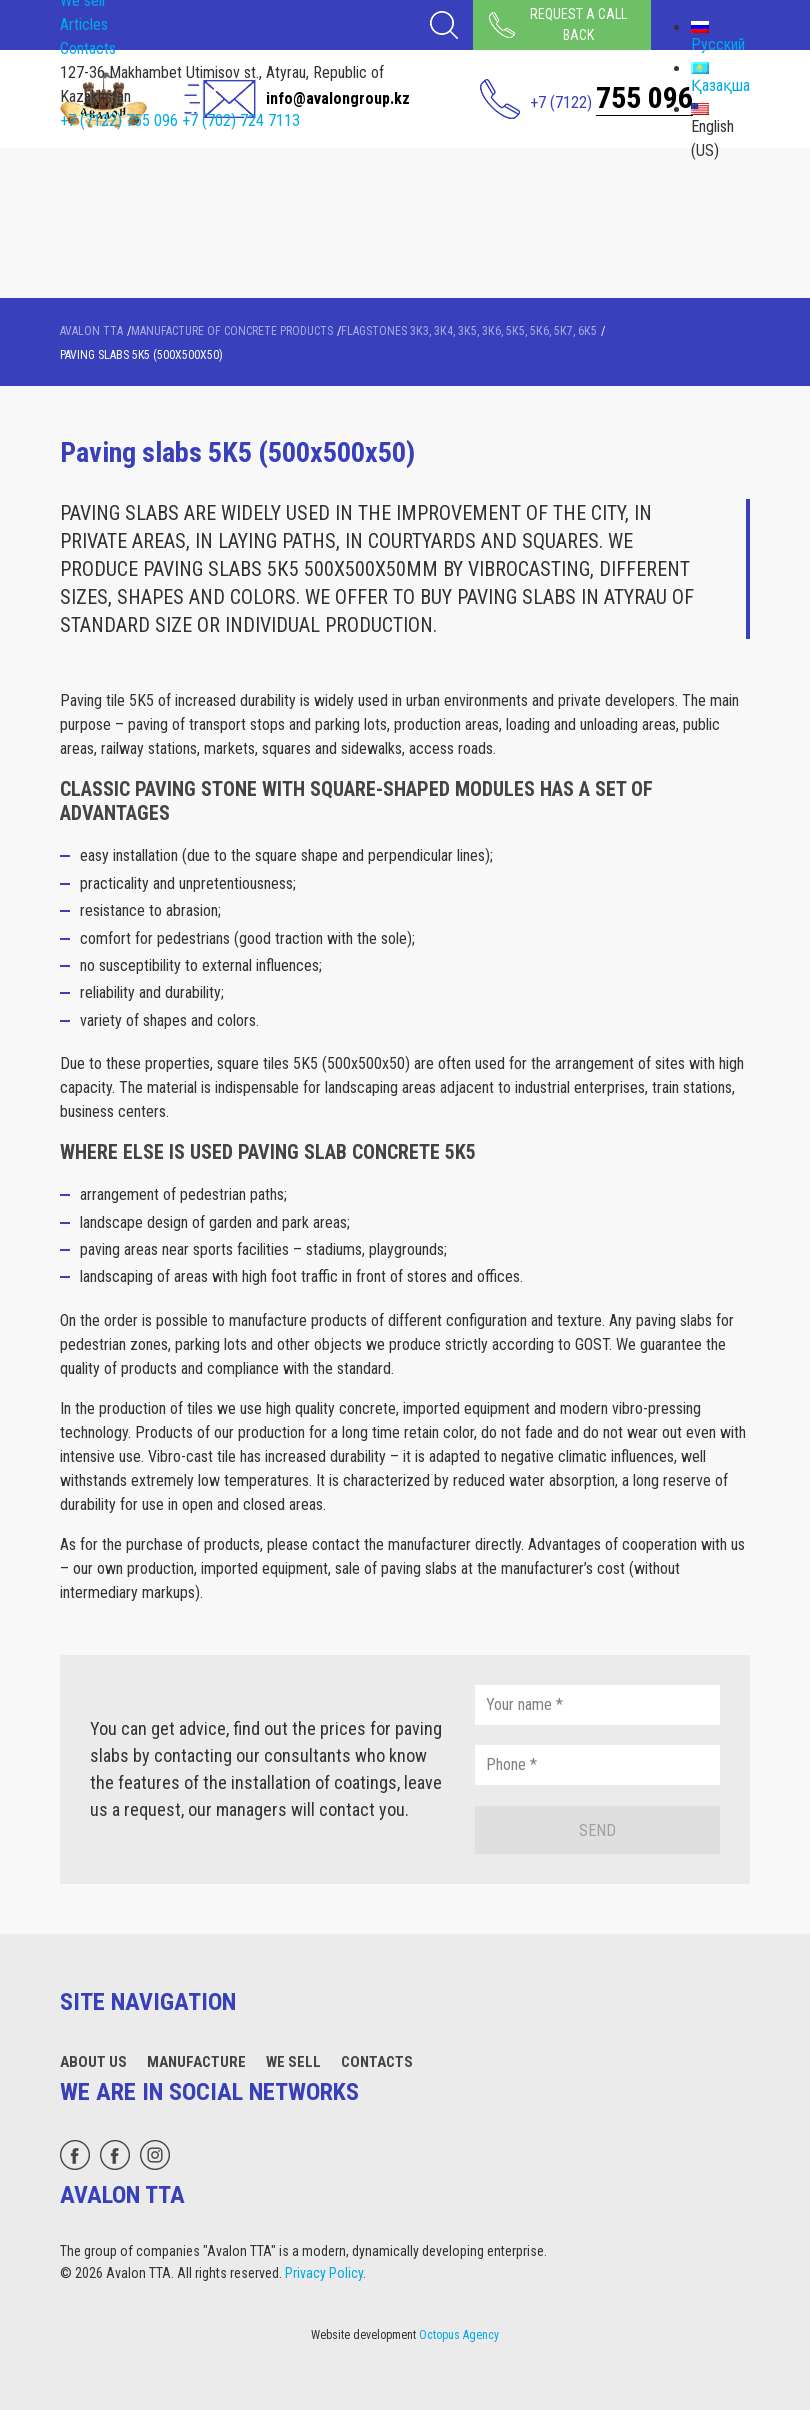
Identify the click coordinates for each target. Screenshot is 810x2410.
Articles (84, 24)
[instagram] (155, 2155)
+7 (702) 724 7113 (241, 120)
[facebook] (115, 2155)
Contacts (88, 48)
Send (597, 1830)
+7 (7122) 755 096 (119, 120)
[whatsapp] (75, 2155)
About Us (93, 2062)
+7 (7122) (611, 98)
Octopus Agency (459, 2335)
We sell (293, 2062)
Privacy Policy (324, 2273)
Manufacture (196, 2062)
